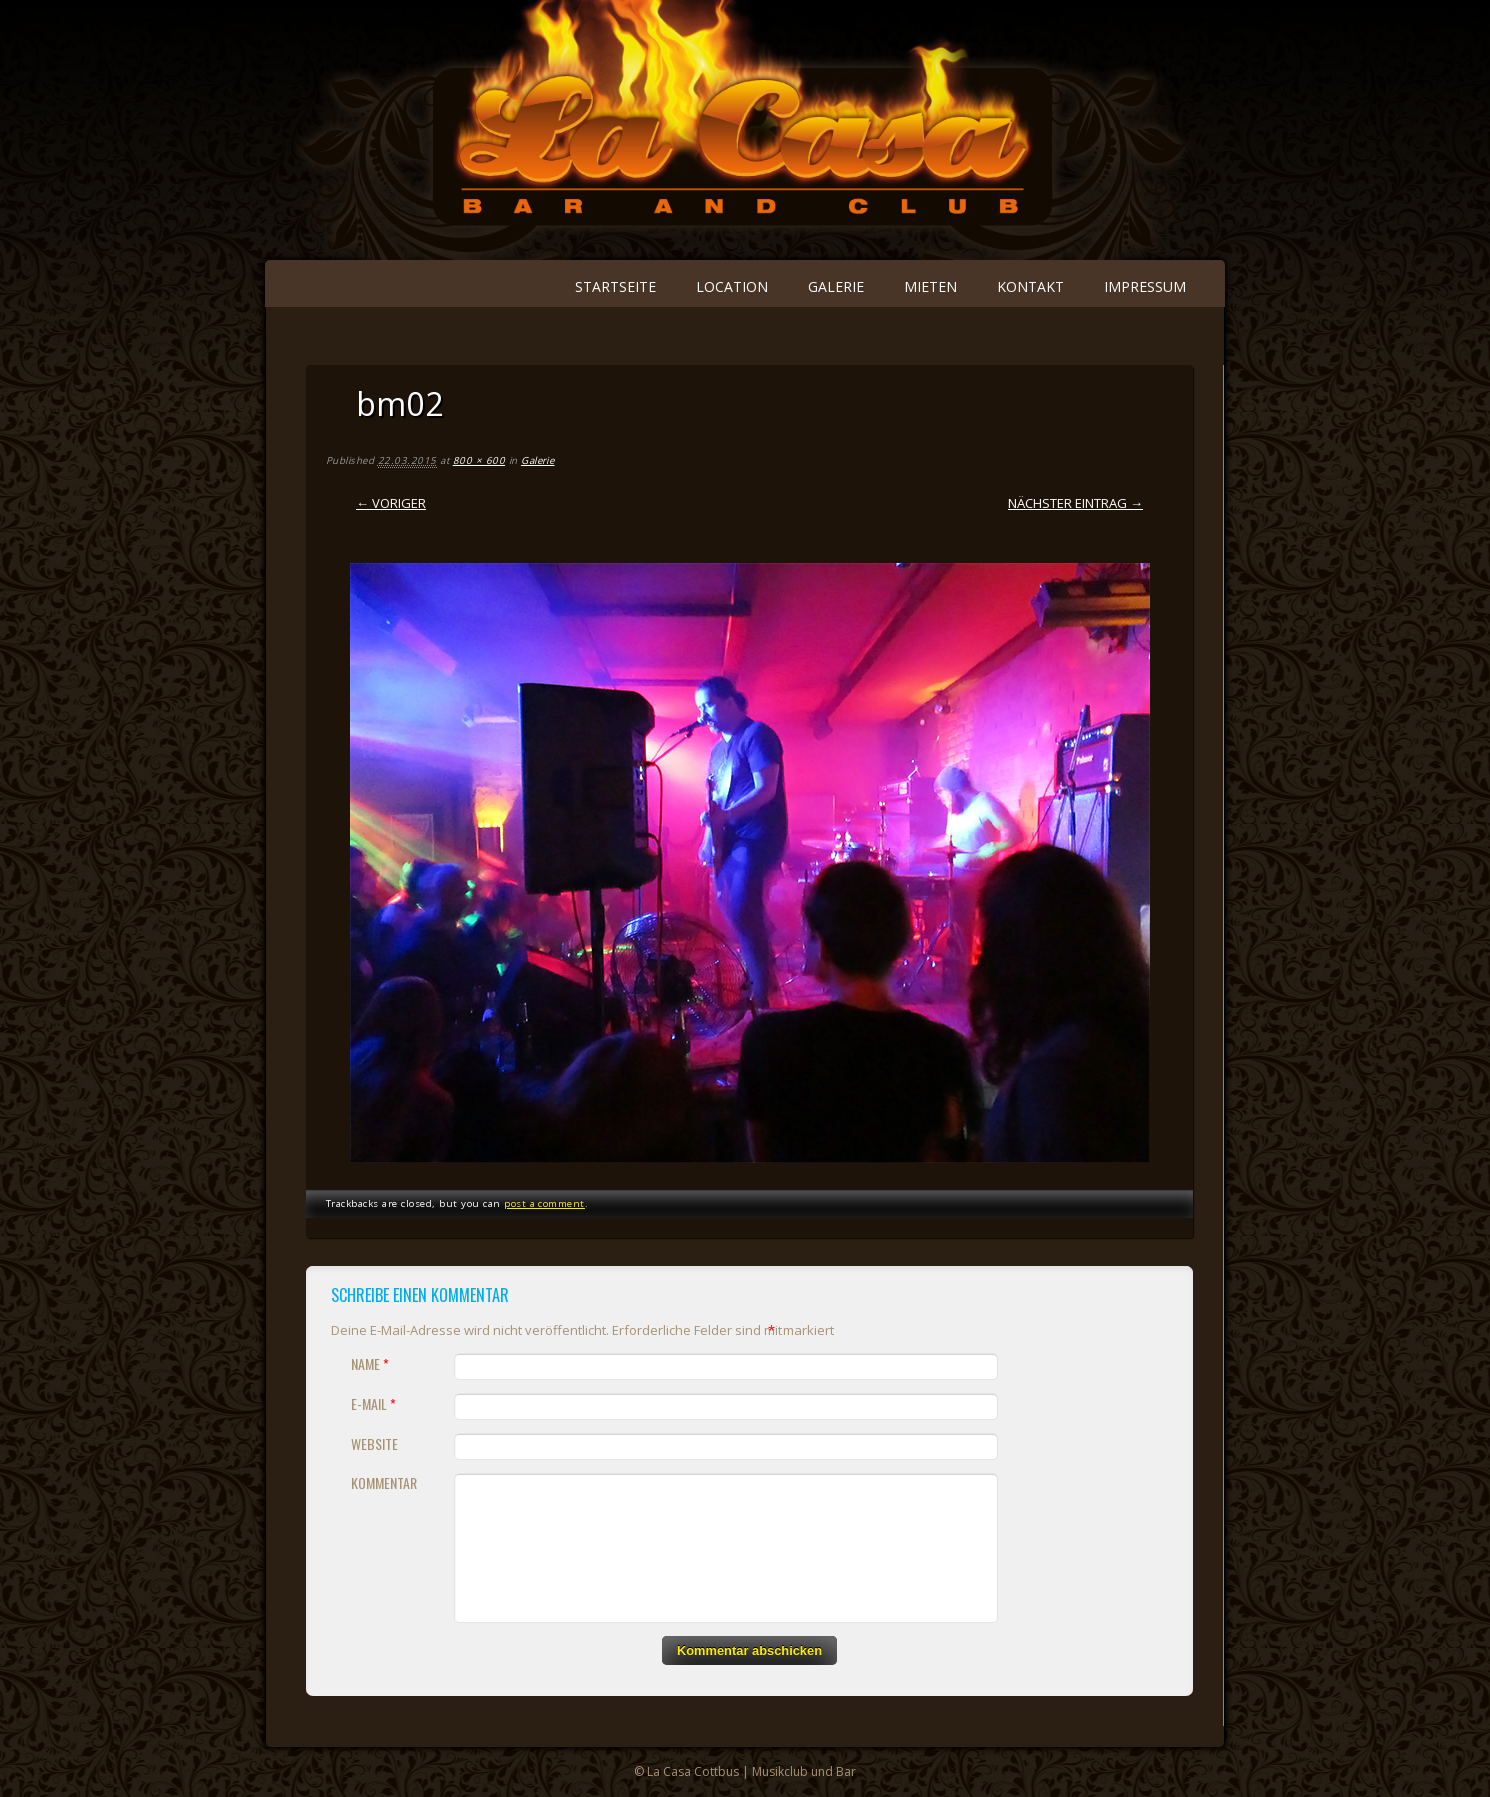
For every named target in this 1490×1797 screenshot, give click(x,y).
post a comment (544, 1203)
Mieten (930, 286)
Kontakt (1030, 286)
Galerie (836, 286)
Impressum (1145, 286)
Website (374, 1444)
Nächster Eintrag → (1075, 503)
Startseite (615, 286)
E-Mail (376, 1404)
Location (732, 286)
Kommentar (384, 1483)
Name (372, 1364)
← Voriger (391, 503)
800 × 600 (479, 460)
